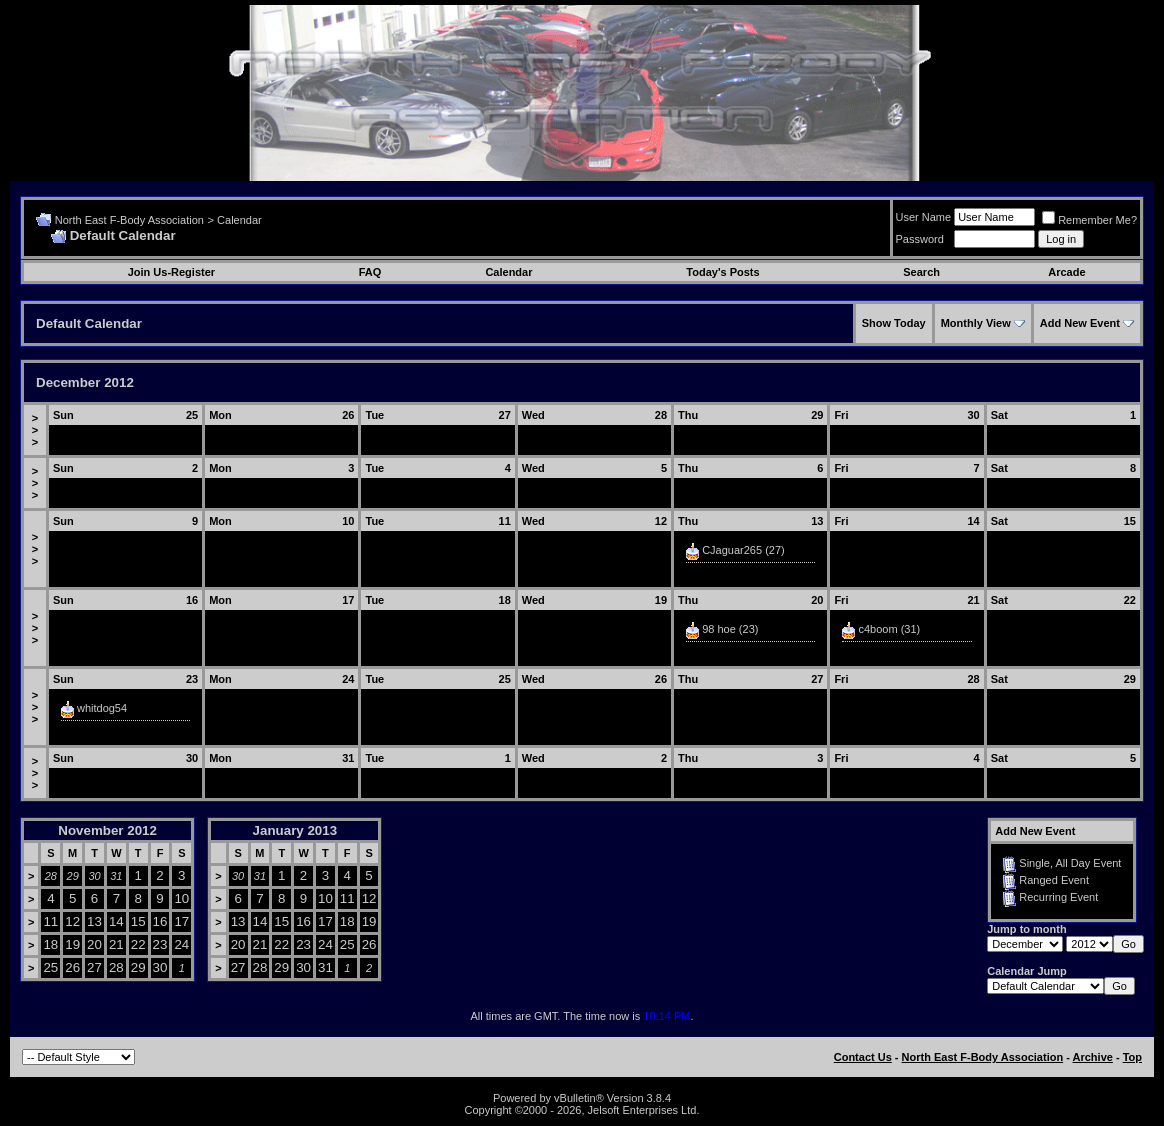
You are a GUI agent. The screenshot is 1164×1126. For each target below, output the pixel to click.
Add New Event (1080, 323)
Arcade (1066, 272)
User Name (924, 217)
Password (920, 239)
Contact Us (863, 1057)
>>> (35, 430)
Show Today (894, 323)
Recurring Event (1058, 897)
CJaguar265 (732, 550)
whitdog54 (102, 708)
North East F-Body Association (129, 220)
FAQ (370, 272)
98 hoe (719, 629)
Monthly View (976, 323)
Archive (1093, 1057)
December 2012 (85, 382)
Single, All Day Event (1070, 863)
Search (921, 272)
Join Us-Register (171, 272)
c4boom (877, 629)
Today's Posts (722, 272)
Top (1132, 1057)
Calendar (239, 220)
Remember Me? (1089, 220)
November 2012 (107, 830)
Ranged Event (1054, 880)
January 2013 (295, 830)
